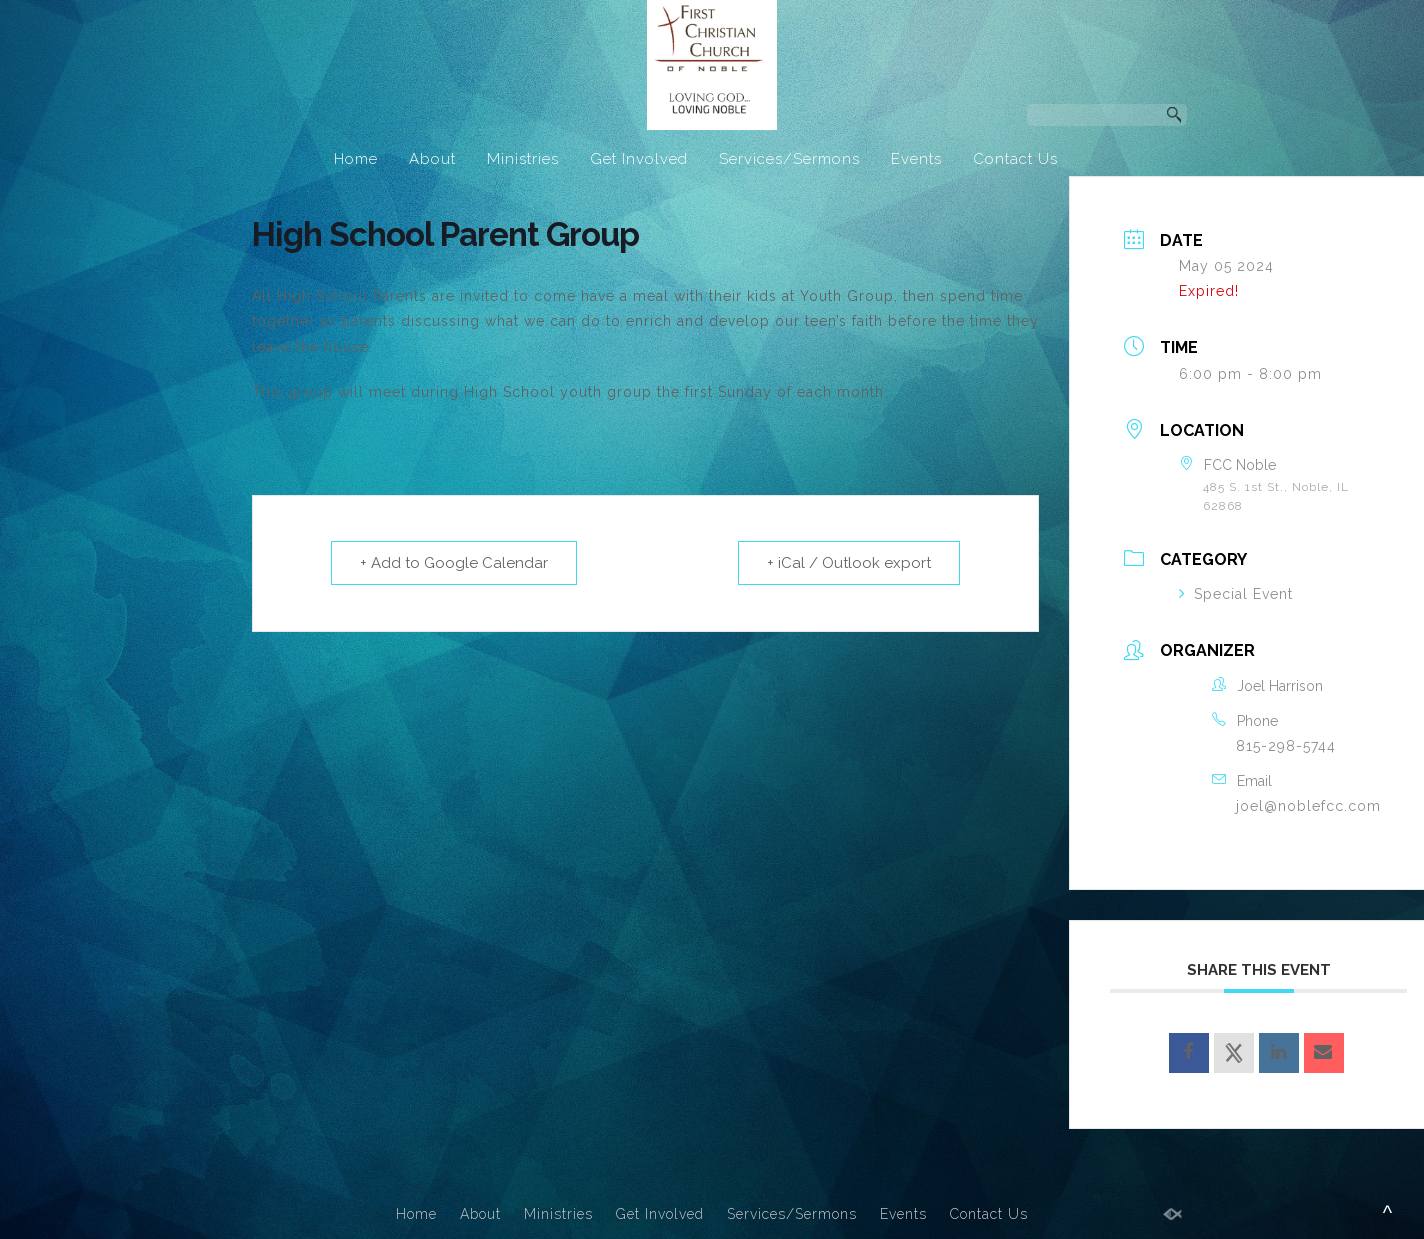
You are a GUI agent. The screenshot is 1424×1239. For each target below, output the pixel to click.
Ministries (523, 159)
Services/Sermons (789, 159)
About (432, 159)
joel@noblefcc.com (1308, 806)
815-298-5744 (1286, 746)
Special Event (1236, 594)
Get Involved (639, 159)
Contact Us (1015, 159)
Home (356, 159)
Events (916, 159)
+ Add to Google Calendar (454, 563)
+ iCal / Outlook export (849, 563)
